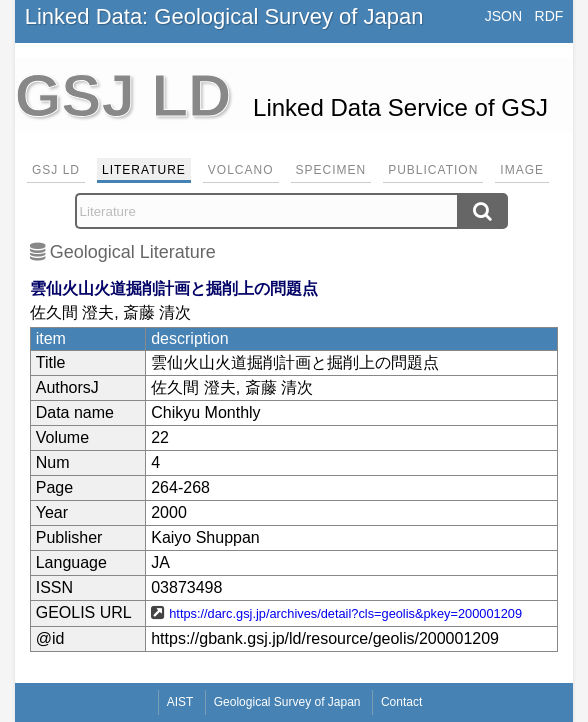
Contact (401, 702)
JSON (503, 16)
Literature (144, 170)
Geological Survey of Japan (287, 702)
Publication (433, 170)
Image (522, 170)
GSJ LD (56, 170)
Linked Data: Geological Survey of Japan (224, 16)
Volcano (241, 170)
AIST (180, 702)
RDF (549, 16)
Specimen (331, 170)
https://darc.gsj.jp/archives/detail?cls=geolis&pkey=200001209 (345, 613)
